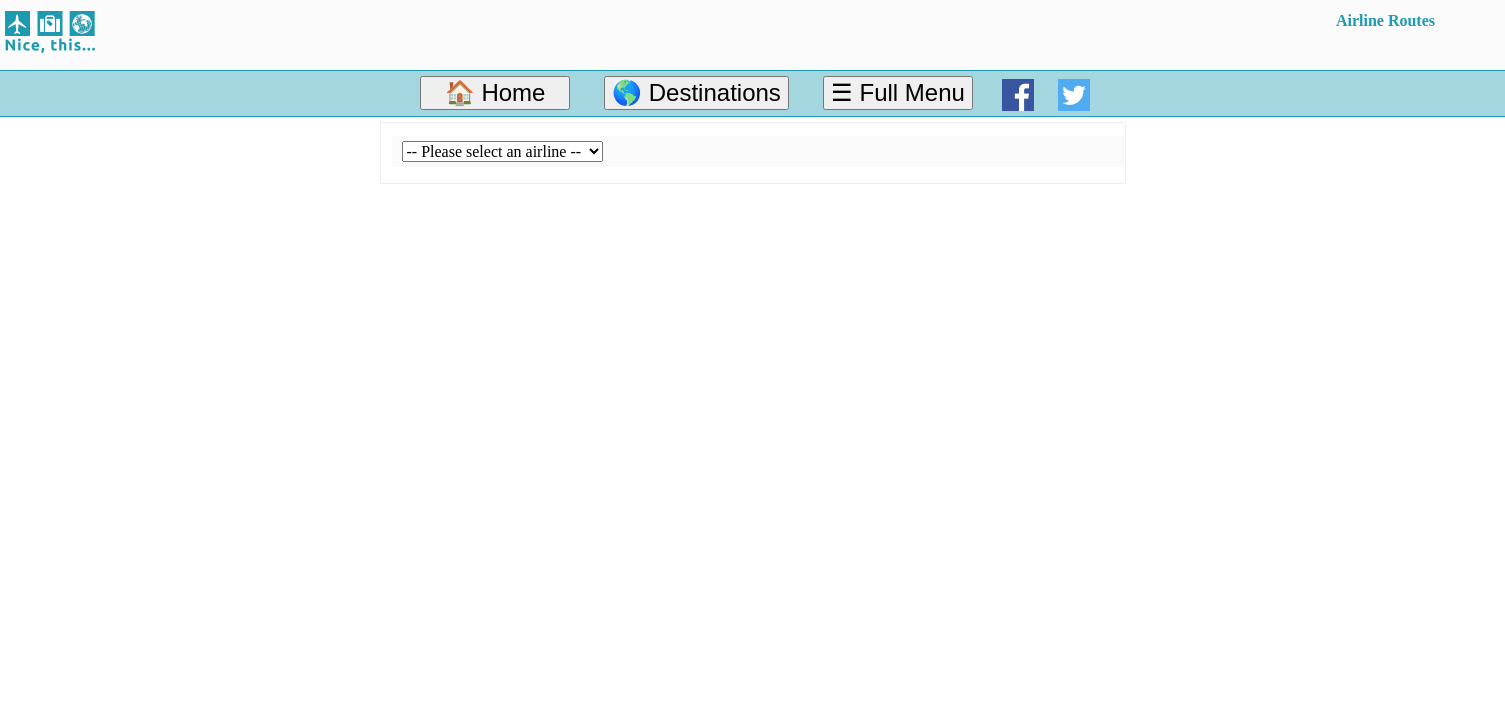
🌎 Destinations (696, 92)
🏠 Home (495, 92)
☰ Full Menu (898, 92)
